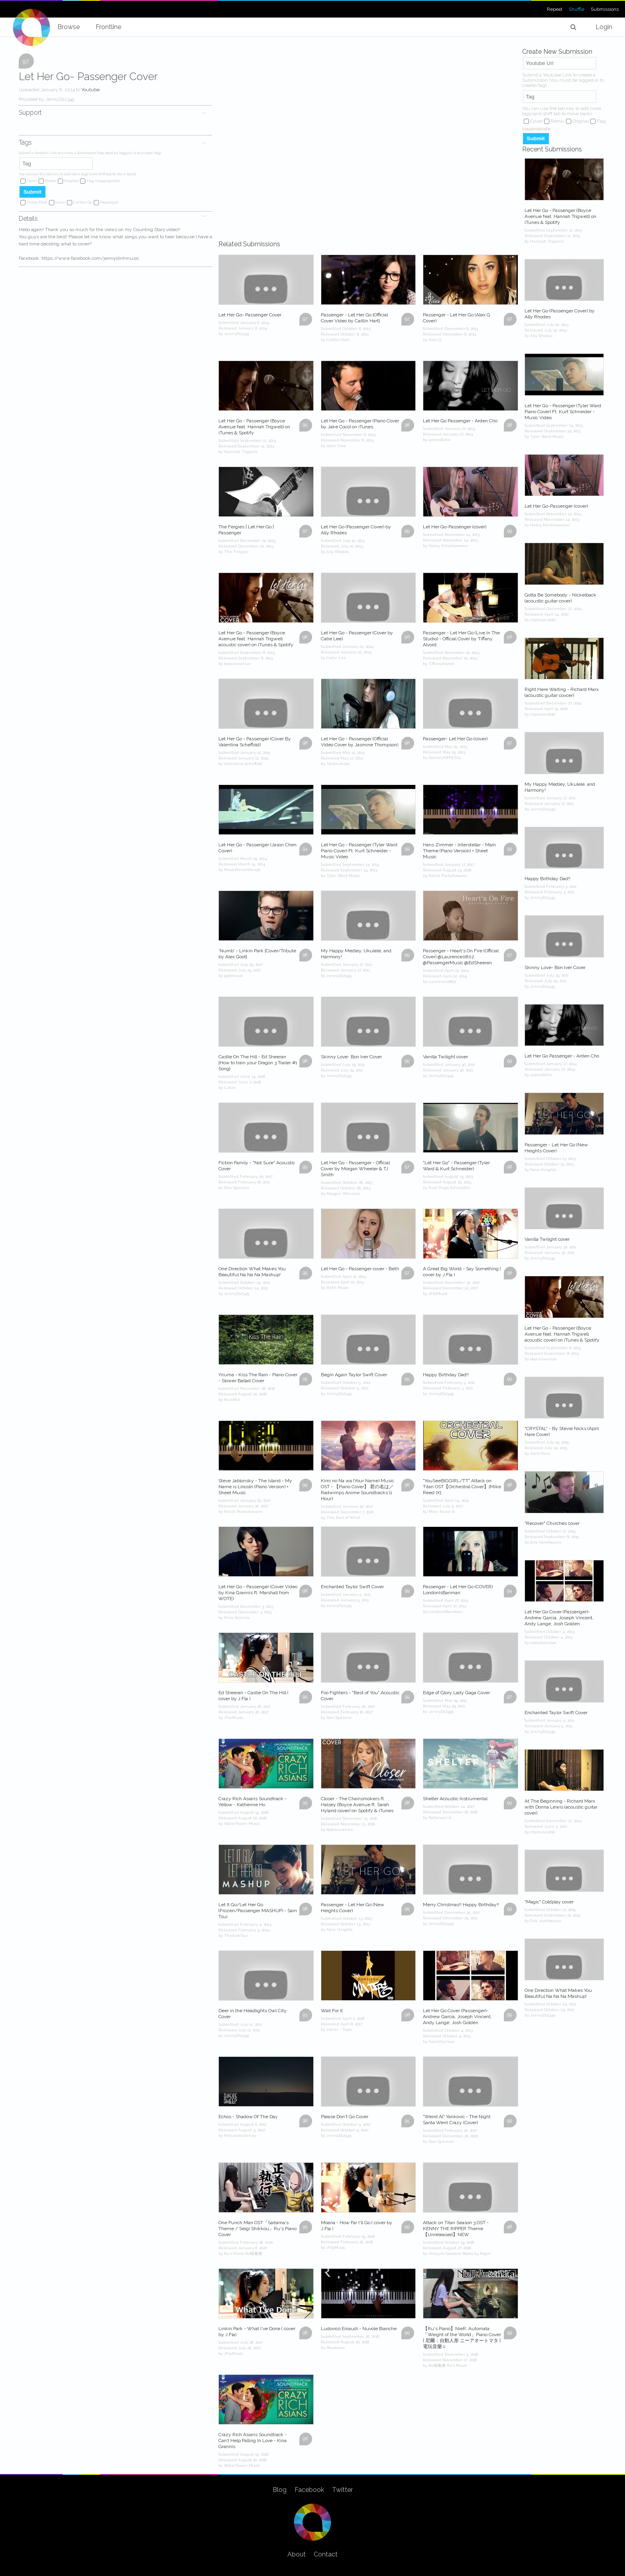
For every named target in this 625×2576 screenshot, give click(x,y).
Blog (280, 2490)
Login (604, 27)
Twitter (342, 2490)
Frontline (108, 27)
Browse (68, 27)
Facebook (309, 2490)
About (296, 2554)
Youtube (90, 89)
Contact (326, 2554)
